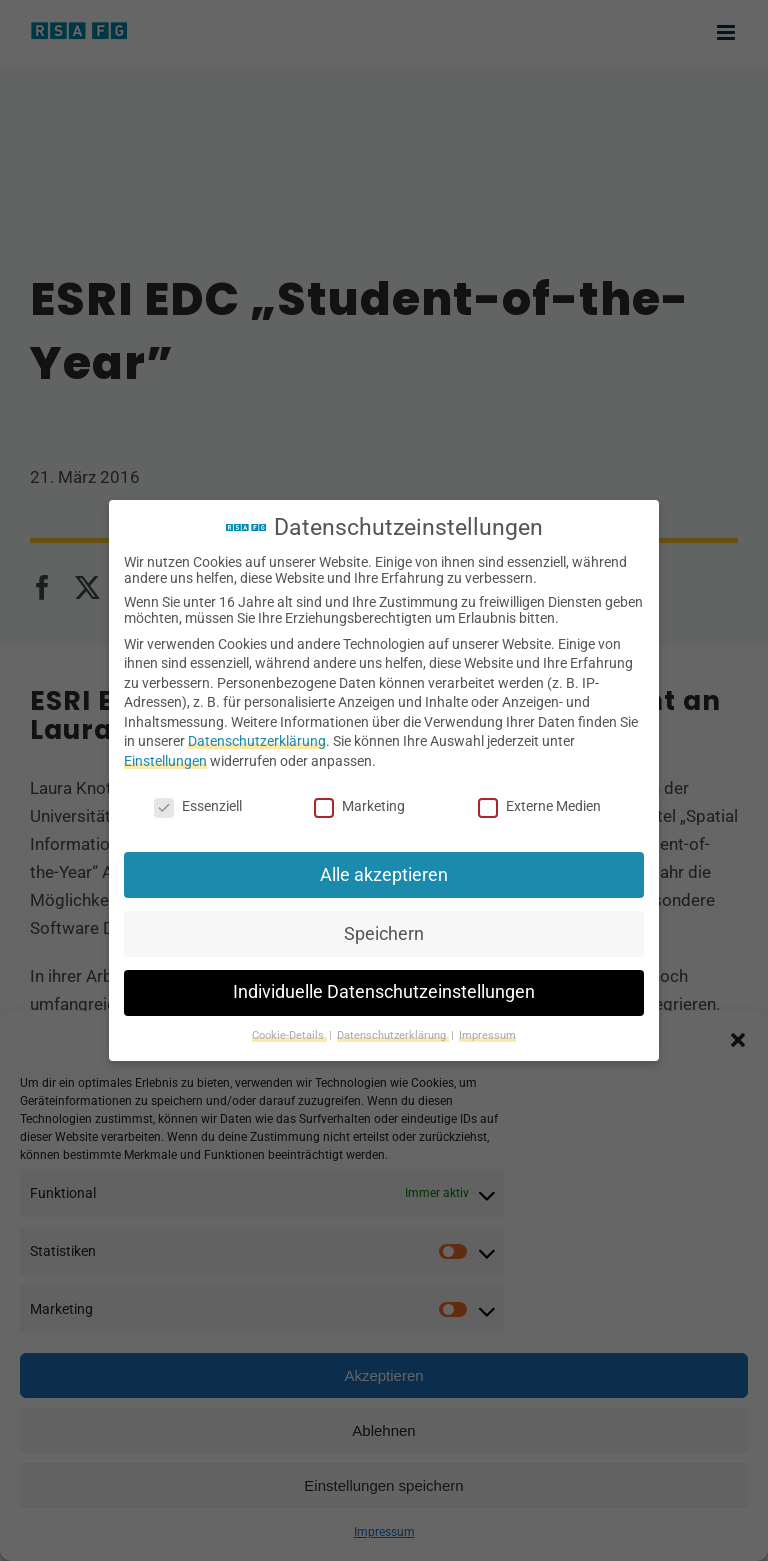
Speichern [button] (384, 934)
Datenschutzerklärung (257, 741)
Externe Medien (539, 806)
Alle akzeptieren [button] (384, 875)
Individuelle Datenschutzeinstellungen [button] (384, 992)
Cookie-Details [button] (289, 1035)
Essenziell (198, 806)
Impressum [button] (487, 1035)
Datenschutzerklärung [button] (393, 1035)
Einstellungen (165, 761)
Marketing (359, 806)
